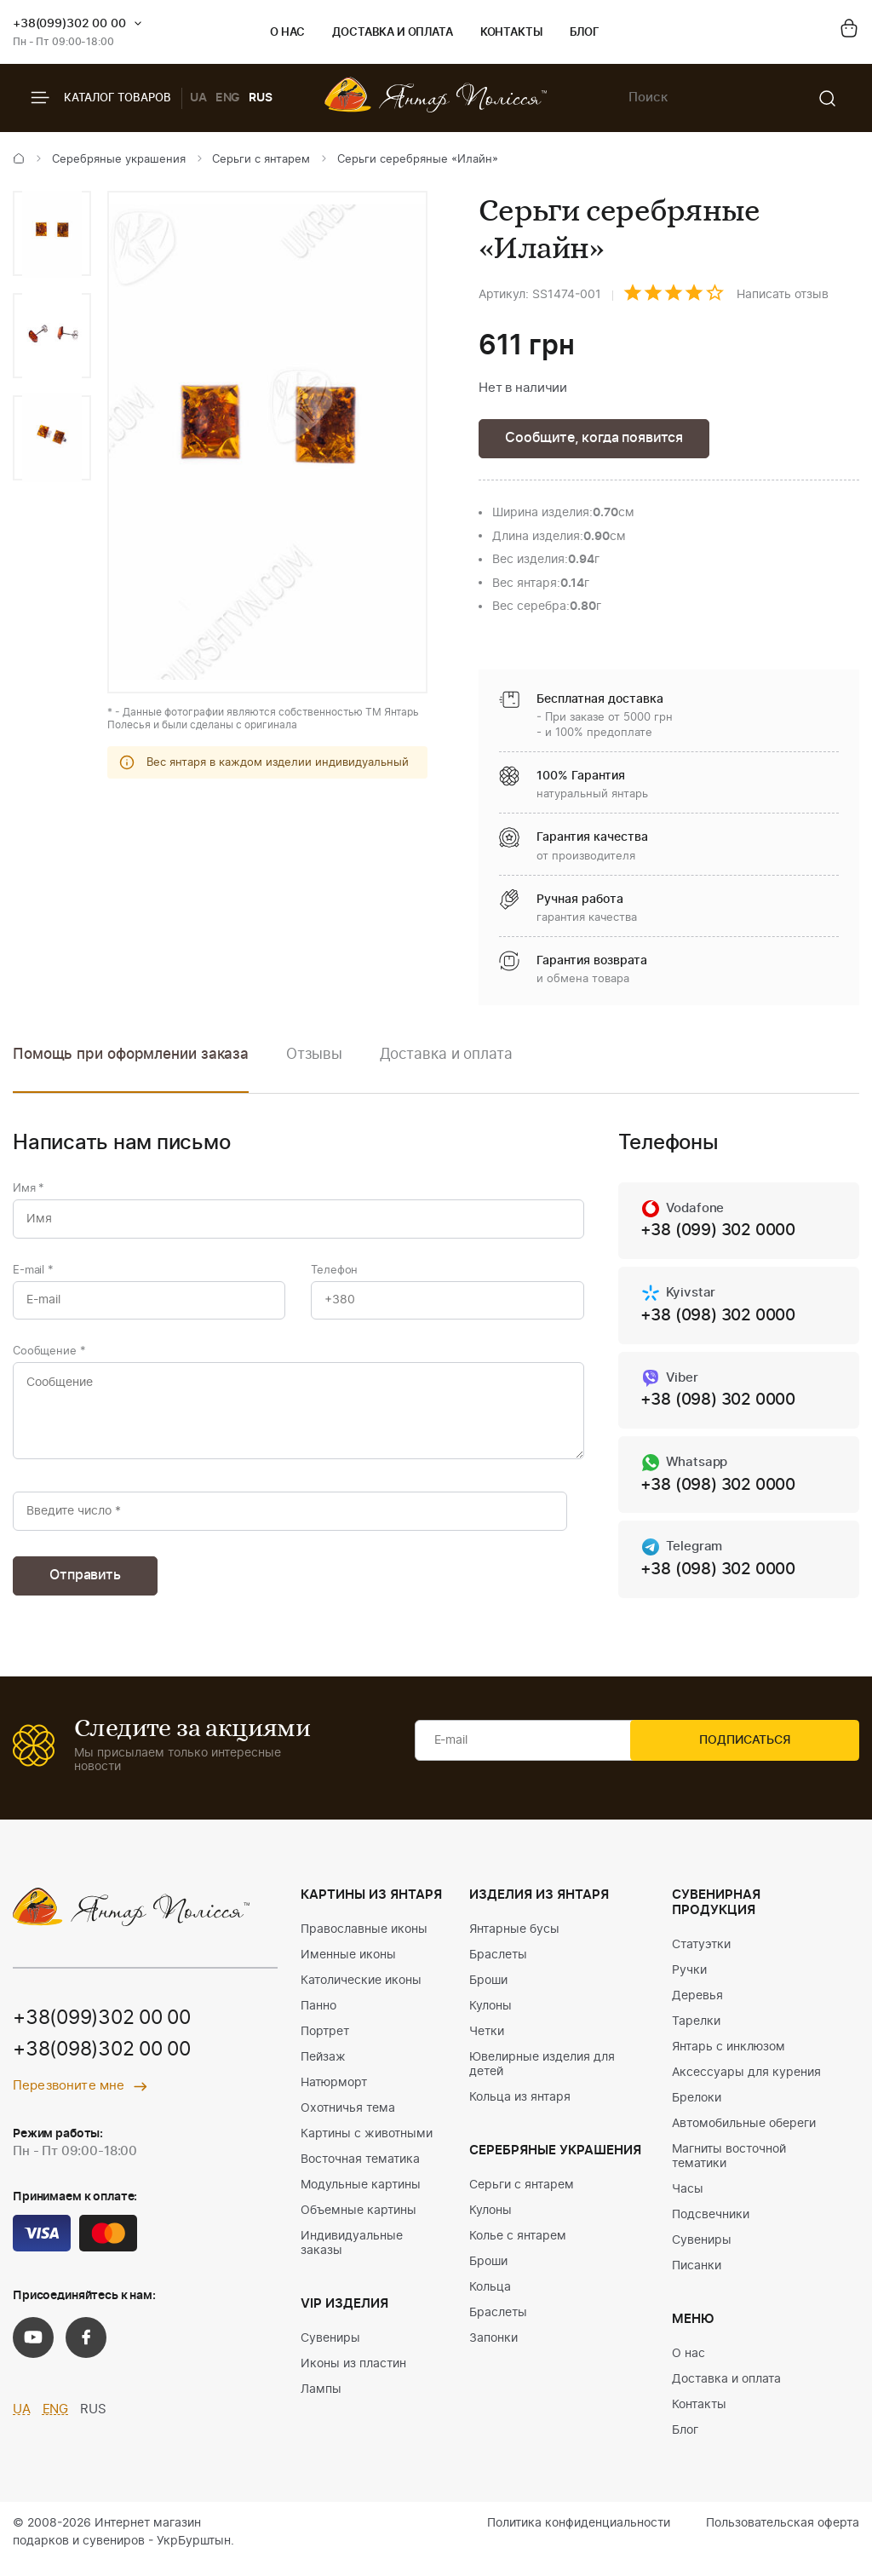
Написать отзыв (783, 295)
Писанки (696, 2279)
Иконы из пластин (353, 2377)
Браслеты (498, 1968)
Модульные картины (361, 2198)
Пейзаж (323, 2070)
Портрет (325, 2044)
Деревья (697, 2009)
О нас (287, 32)
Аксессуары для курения (746, 2085)
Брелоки (696, 2111)
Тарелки (696, 2034)
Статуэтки (701, 1958)
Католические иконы (361, 1993)
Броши (488, 1993)
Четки (486, 2044)
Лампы (321, 2402)
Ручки (689, 1983)
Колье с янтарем (517, 2249)
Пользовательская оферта (782, 2536)
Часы (687, 2202)
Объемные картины (358, 2223)
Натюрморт (334, 2096)
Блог (585, 32)
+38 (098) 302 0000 (723, 1320)
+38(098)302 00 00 (108, 2064)
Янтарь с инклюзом (728, 2060)
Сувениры (330, 2351)
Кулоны (490, 2019)
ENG (228, 98)
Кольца (490, 2300)
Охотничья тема (348, 2121)
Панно (318, 2019)
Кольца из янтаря (520, 2110)
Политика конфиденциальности (578, 2536)
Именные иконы (348, 1968)
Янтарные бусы (514, 1942)
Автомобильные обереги (744, 2136)
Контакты (511, 32)
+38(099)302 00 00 (69, 24)
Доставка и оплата (392, 32)
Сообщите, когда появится (599, 439)
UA (198, 98)
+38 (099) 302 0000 (723, 1234)
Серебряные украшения (119, 159)
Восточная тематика (360, 2172)
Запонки (493, 2351)
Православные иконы (364, 1942)
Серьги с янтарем (261, 159)
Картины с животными (367, 2147)
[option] (52, 233)
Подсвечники (710, 2228)
